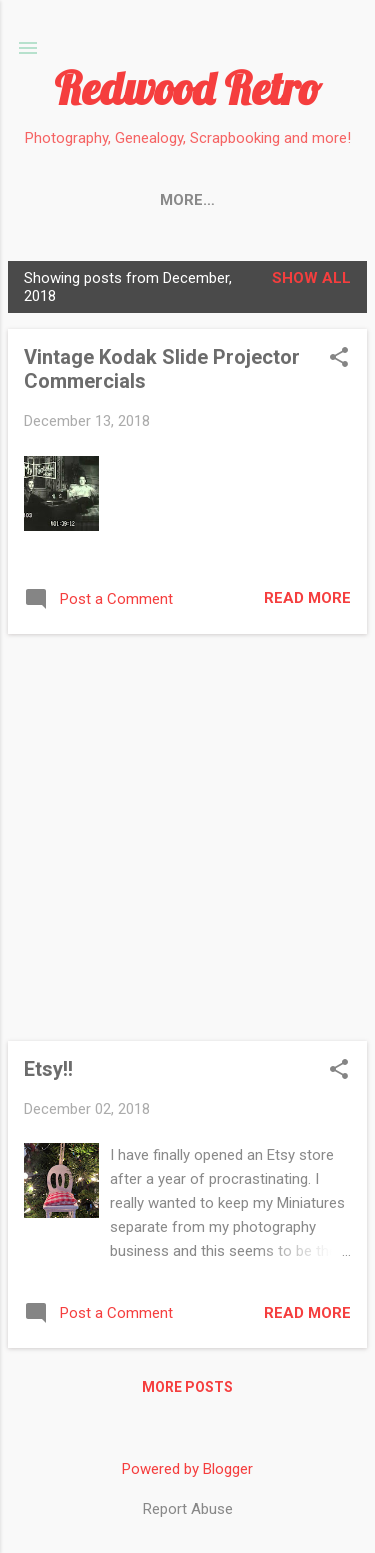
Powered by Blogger (187, 1469)
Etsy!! (48, 1069)
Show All (311, 278)
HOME (90, 200)
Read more (307, 598)
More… (280, 200)
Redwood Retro (187, 88)
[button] (339, 359)
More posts (187, 1387)
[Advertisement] (187, 837)
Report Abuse (188, 1509)
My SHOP (182, 200)
